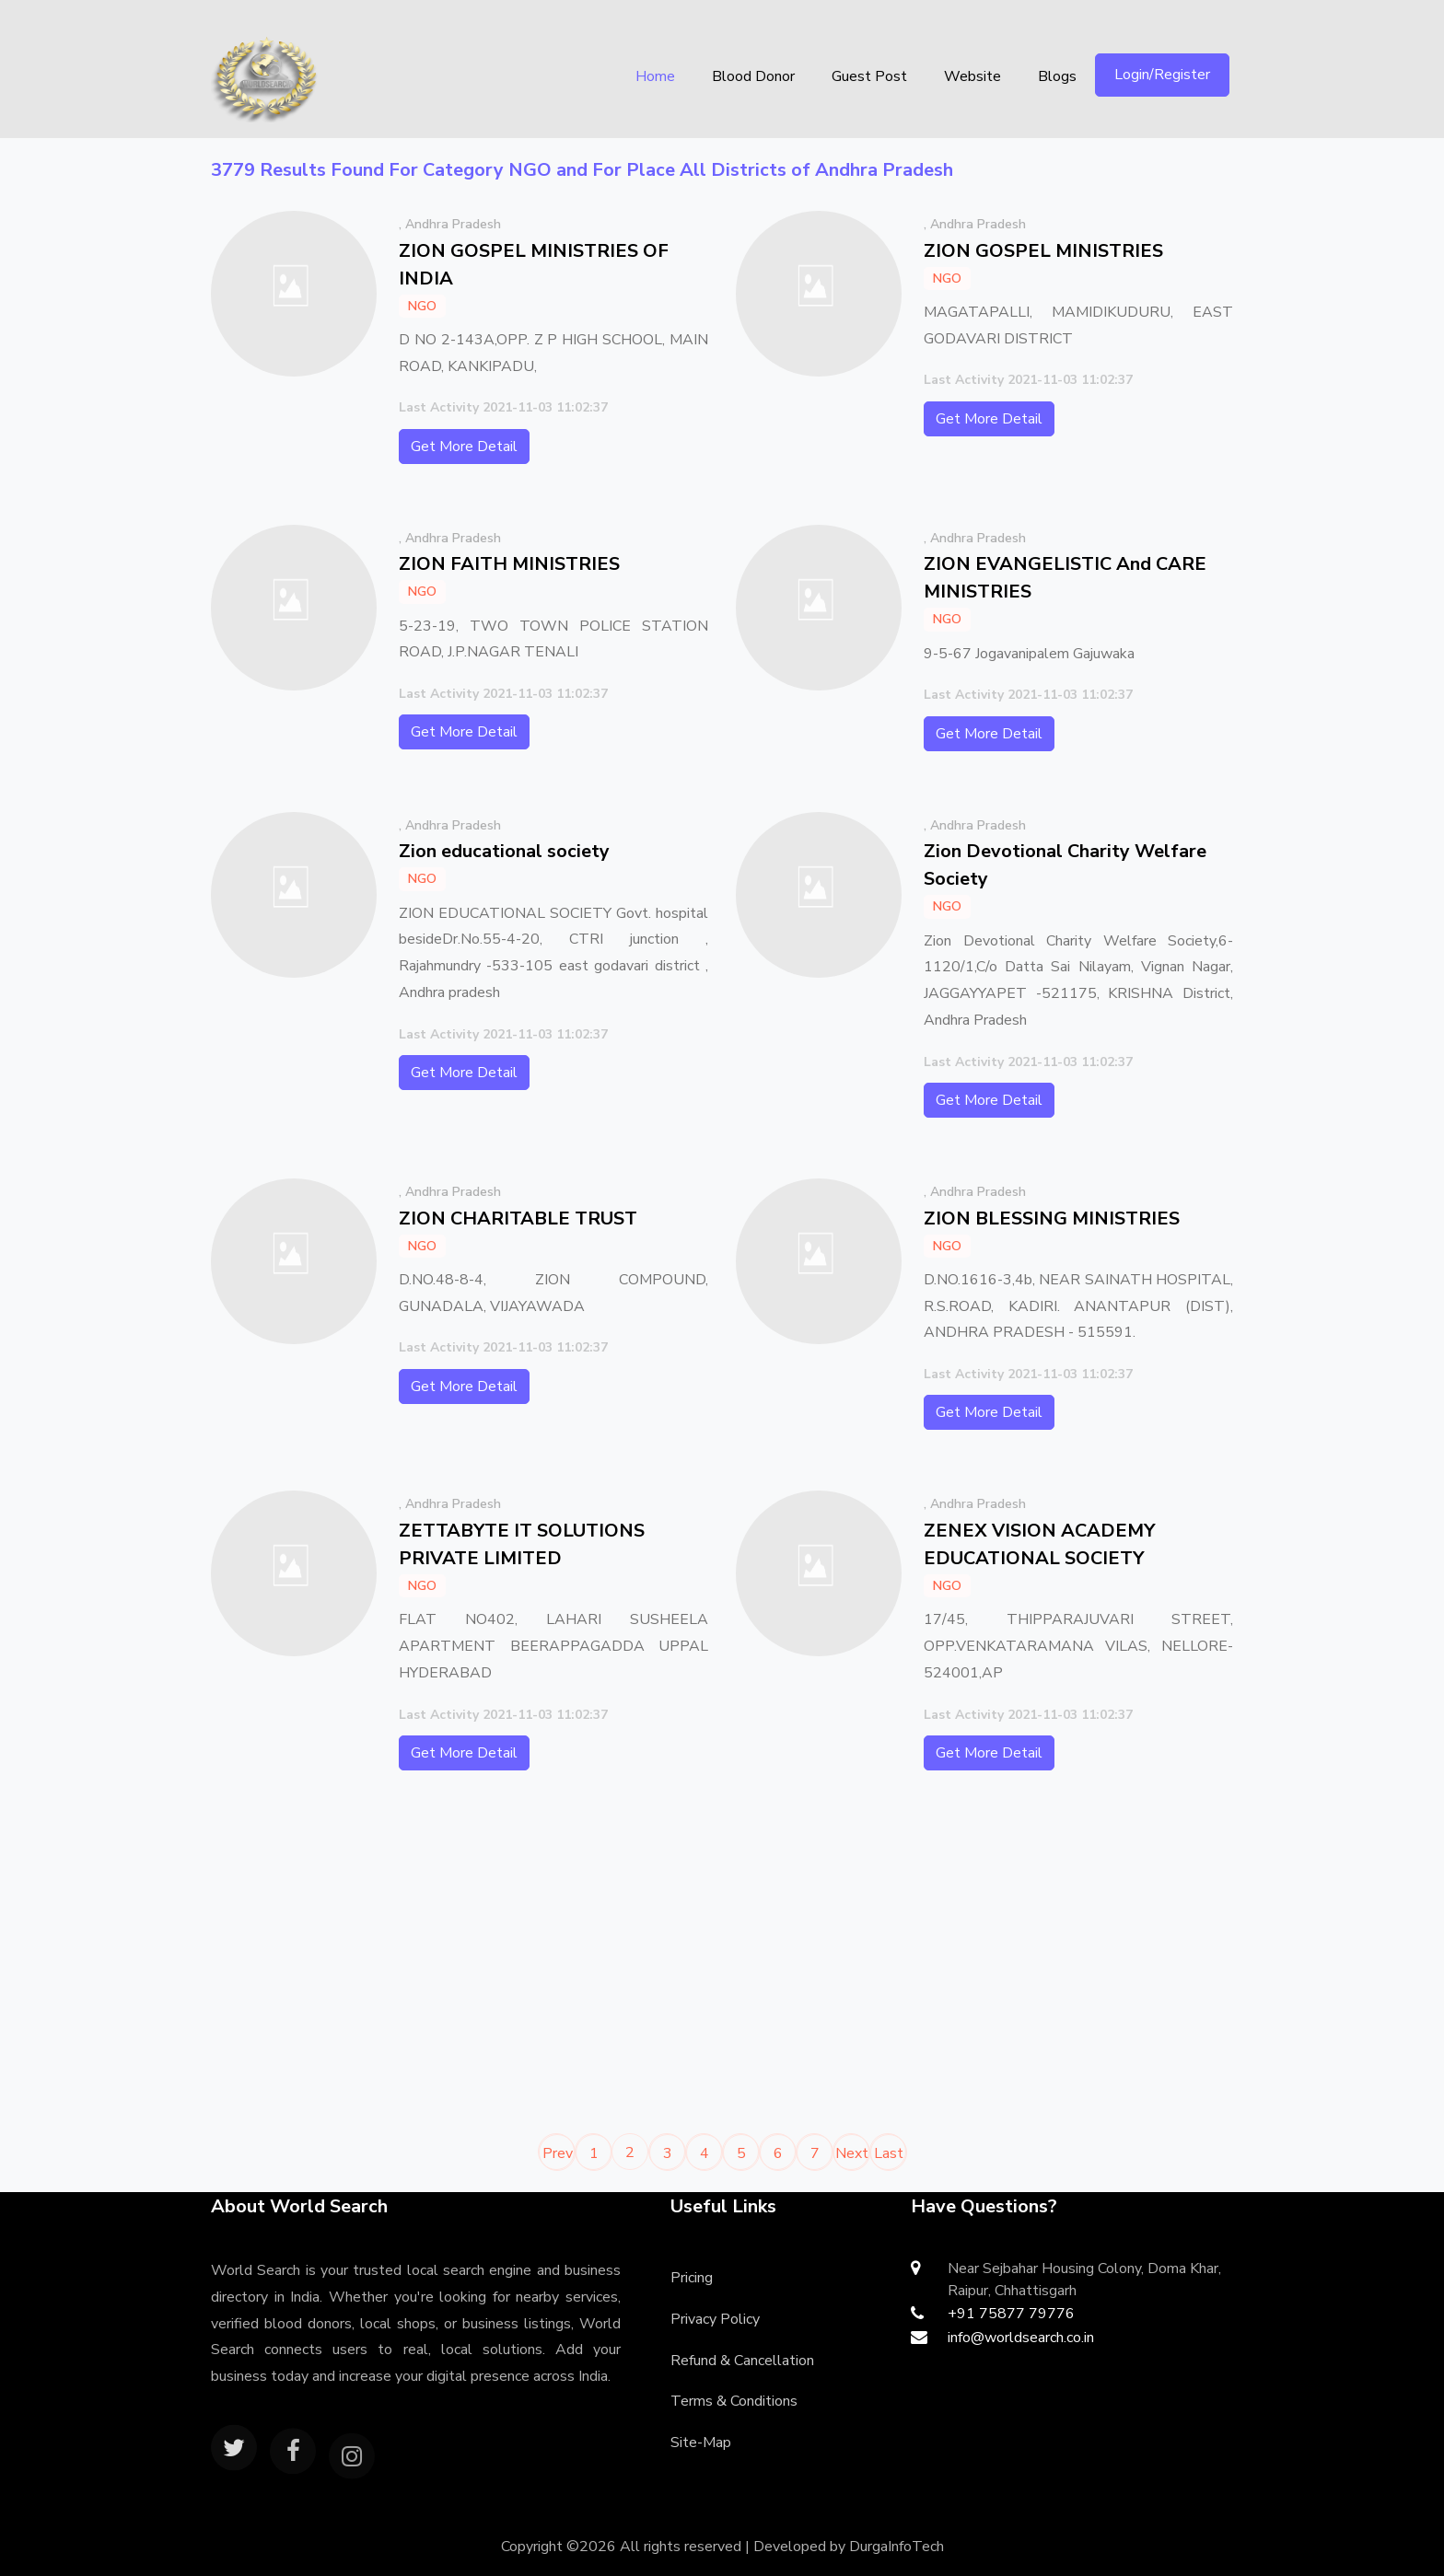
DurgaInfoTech (896, 2546)
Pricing (691, 2278)
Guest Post (869, 76)
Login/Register (1162, 74)
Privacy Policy (715, 2319)
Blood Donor (753, 76)
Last (888, 2153)
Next (851, 2153)
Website (972, 76)
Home (655, 76)
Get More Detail (464, 446)
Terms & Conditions (734, 2401)
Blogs (1057, 76)
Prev (557, 2153)
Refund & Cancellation (742, 2360)
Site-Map (700, 2442)
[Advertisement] (459, 1960)
